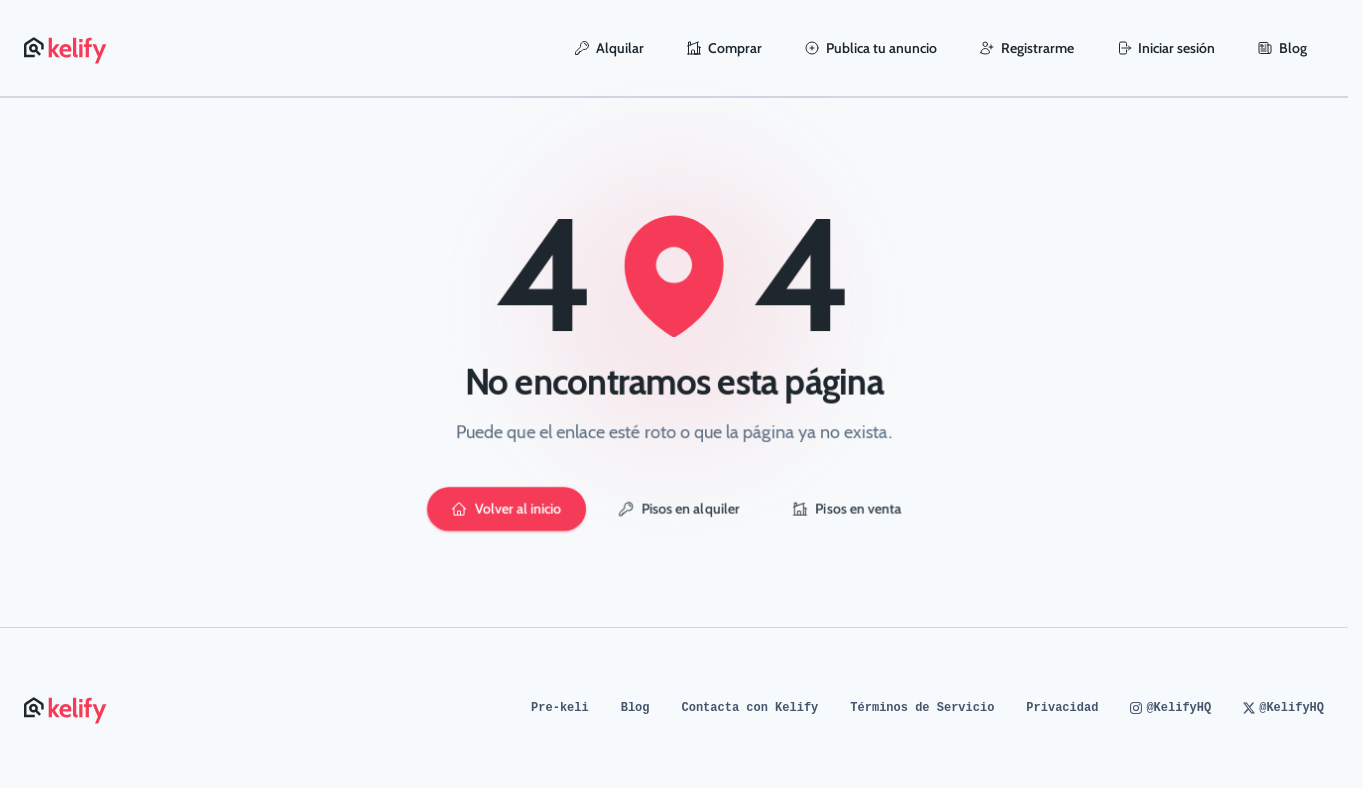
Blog (1282, 48)
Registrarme (1026, 48)
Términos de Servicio (922, 708)
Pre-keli (560, 708)
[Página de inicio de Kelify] (66, 48)
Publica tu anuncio (870, 48)
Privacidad (1062, 708)
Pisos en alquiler (679, 509)
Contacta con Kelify (750, 708)
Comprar (724, 48)
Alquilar (609, 48)
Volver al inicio (506, 509)
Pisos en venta (847, 509)
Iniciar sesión (1165, 48)
